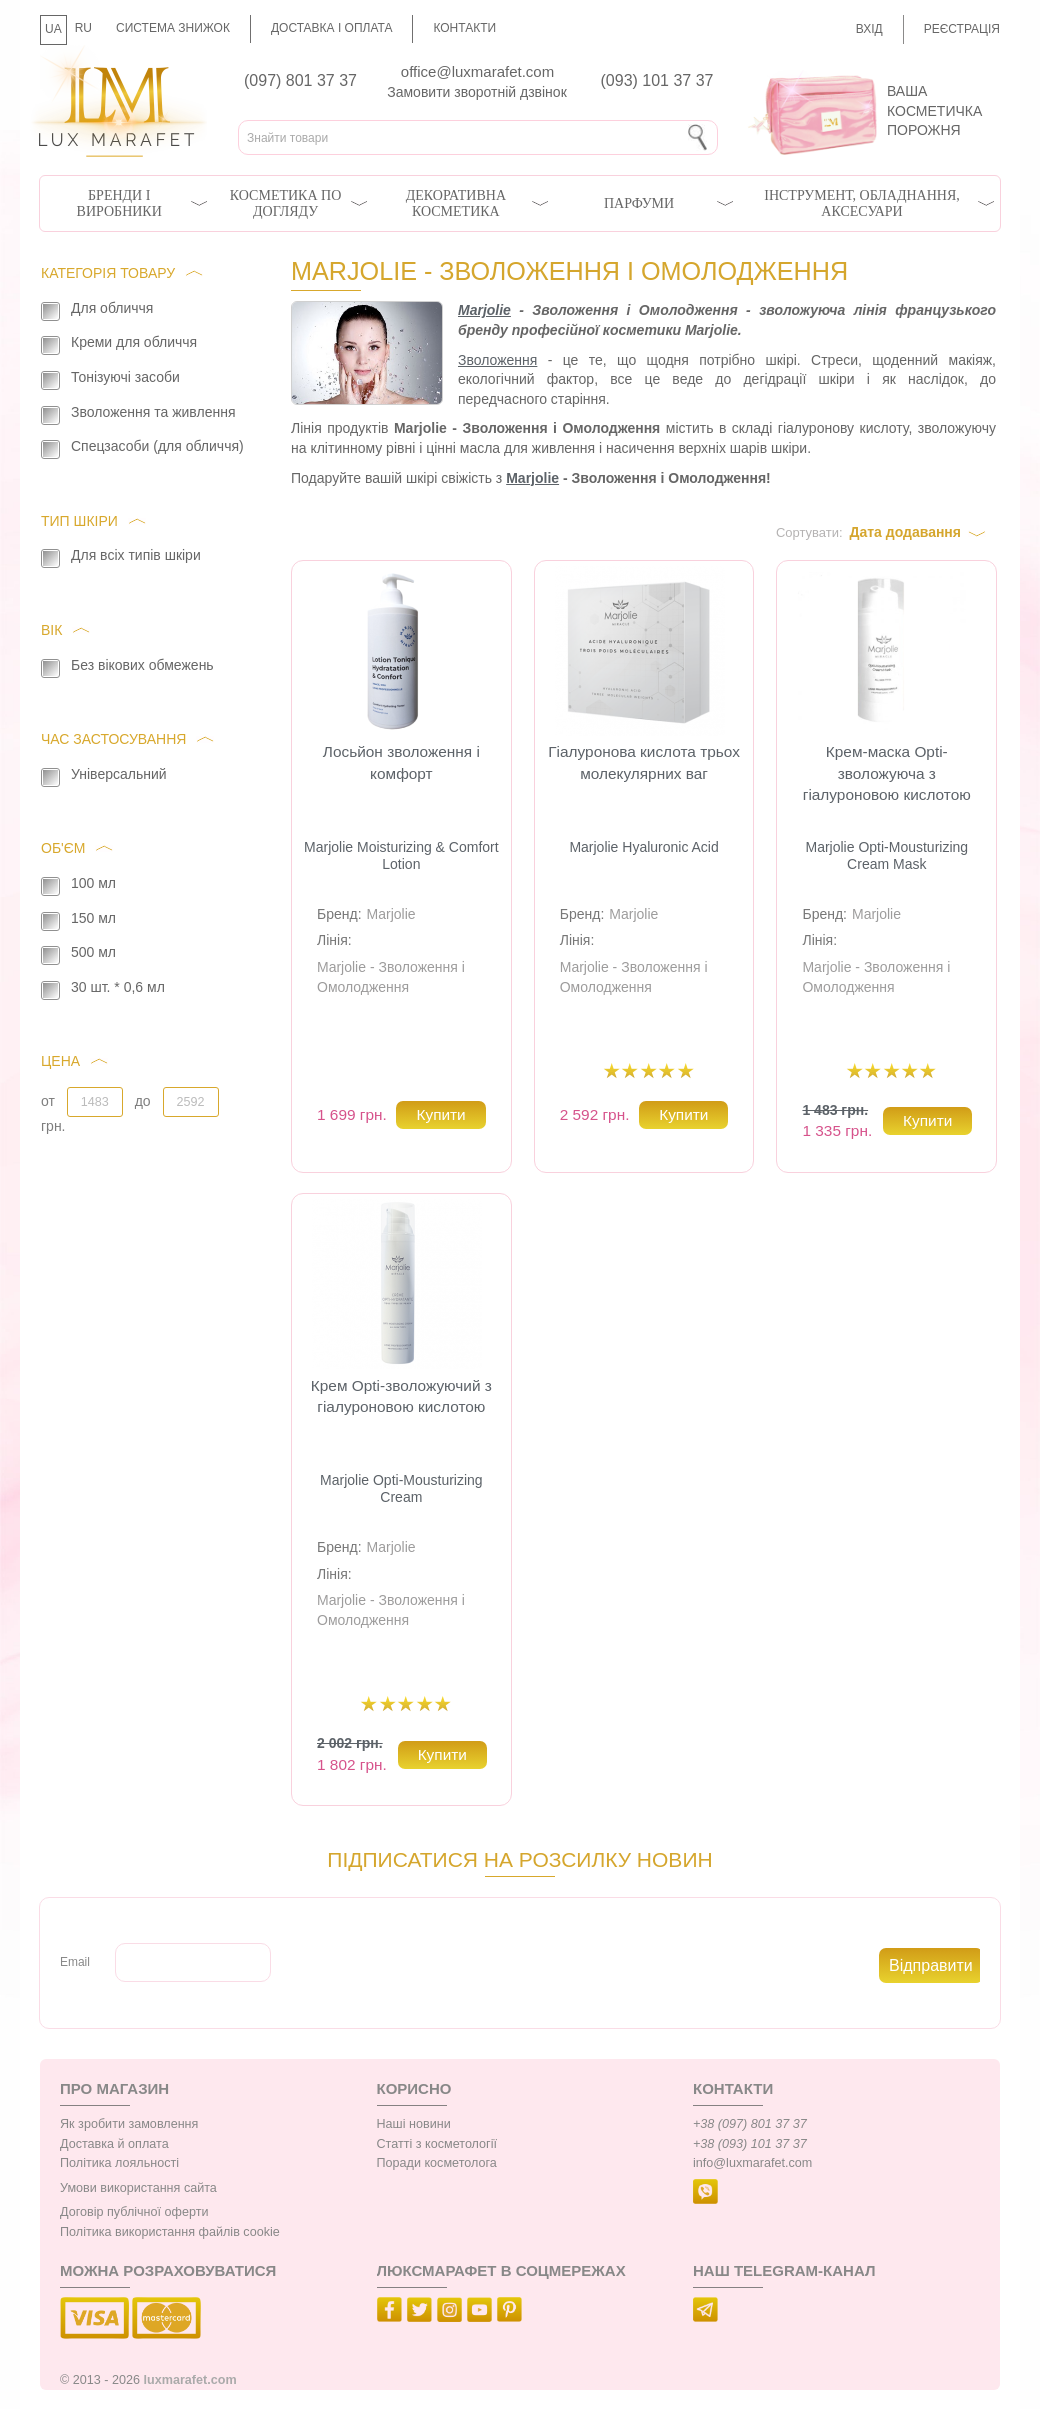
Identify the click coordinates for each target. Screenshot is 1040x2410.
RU (83, 28)
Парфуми (639, 203)
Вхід (869, 29)
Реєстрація (962, 29)
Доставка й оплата (114, 2144)
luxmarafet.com (190, 2380)
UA (53, 29)
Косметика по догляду (285, 203)
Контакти (464, 28)
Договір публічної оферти (134, 2212)
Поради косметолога (437, 2163)
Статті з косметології (437, 2144)
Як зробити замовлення (129, 2124)
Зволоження (497, 360)
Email (75, 1962)
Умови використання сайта (138, 2188)
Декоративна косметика (456, 203)
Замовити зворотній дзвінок (477, 92)
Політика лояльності (119, 2163)
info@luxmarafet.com (752, 2163)
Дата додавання (905, 532)
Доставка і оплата (332, 28)
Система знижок (173, 28)
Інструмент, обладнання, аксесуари (862, 203)
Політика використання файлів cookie (170, 2232)
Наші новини (414, 2124)
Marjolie (484, 310)
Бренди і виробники (119, 203)
